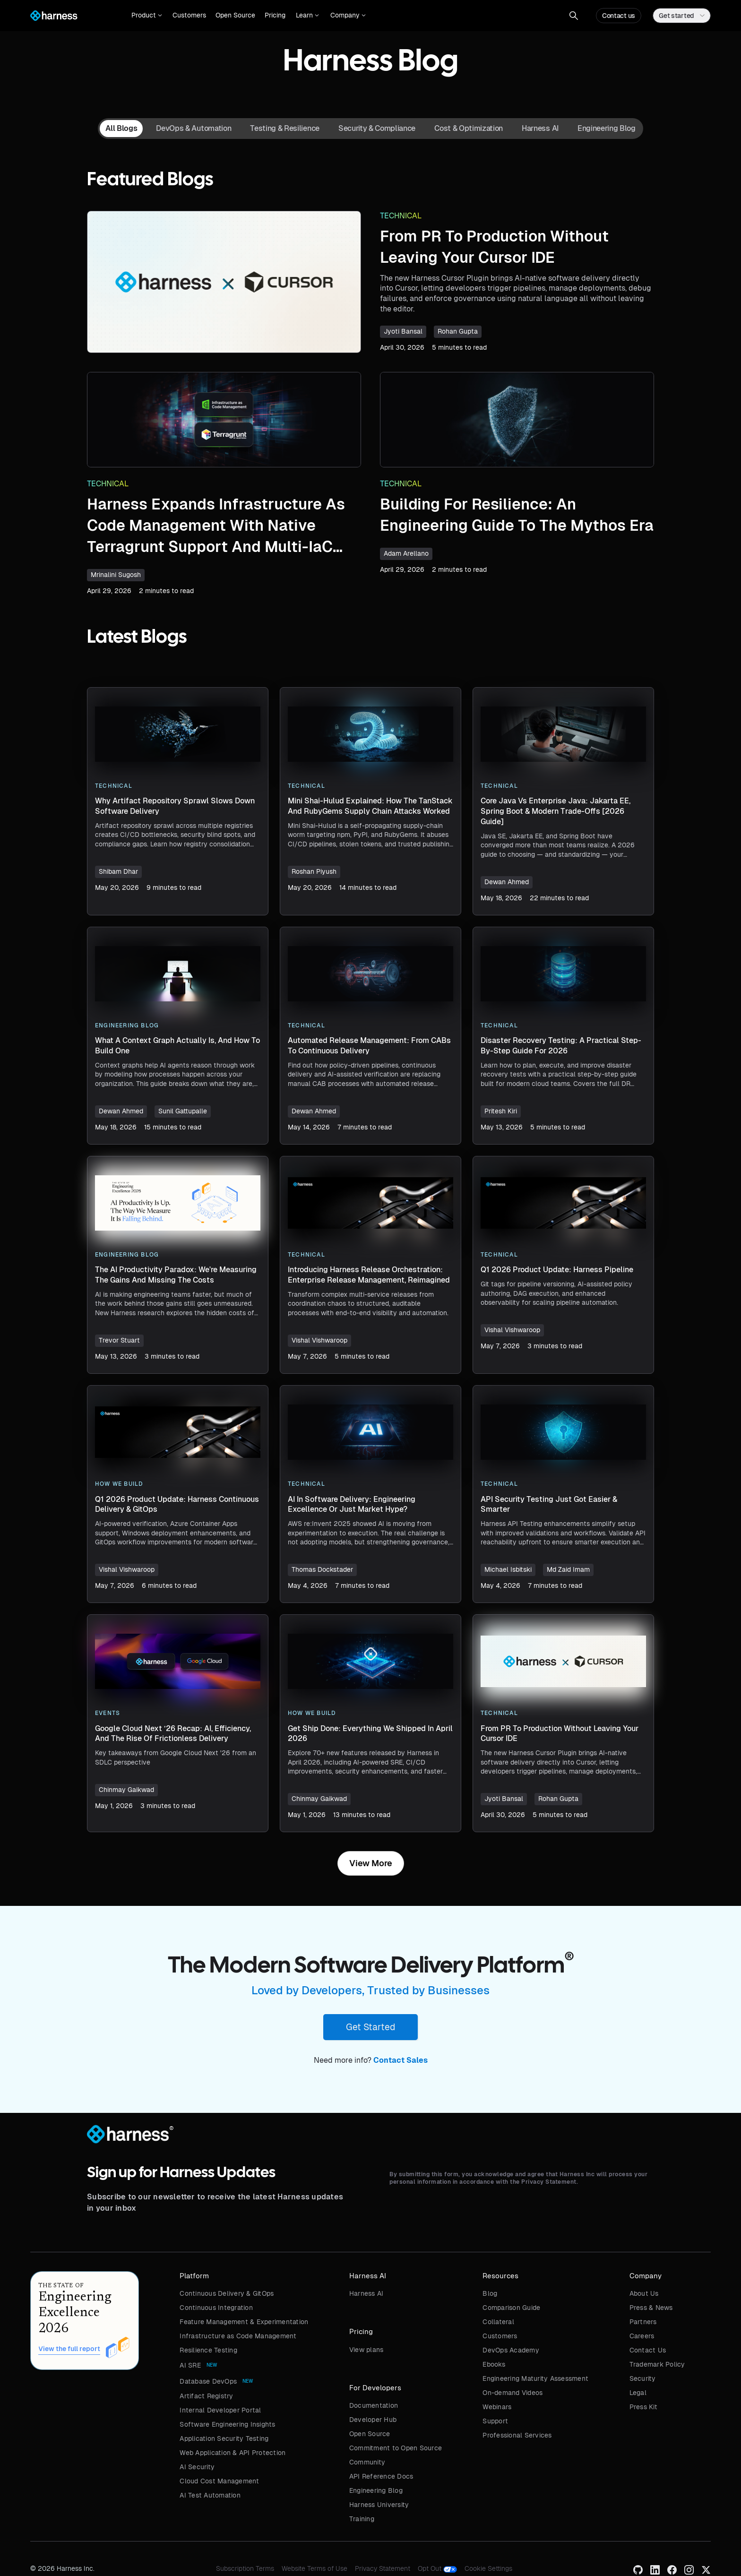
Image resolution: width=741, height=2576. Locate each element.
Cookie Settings (488, 2568)
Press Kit (643, 2407)
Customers (189, 15)
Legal (637, 2392)
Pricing (275, 15)
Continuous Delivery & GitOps (227, 2293)
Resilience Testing (208, 2350)
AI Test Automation (210, 2495)
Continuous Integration (216, 2307)
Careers (642, 2336)
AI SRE (190, 2365)
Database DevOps (208, 2381)
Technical (401, 215)
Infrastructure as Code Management (238, 2336)
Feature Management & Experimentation (244, 2321)
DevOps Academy (511, 2350)
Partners (643, 2321)
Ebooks (494, 2364)
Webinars (497, 2407)
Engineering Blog (376, 2490)
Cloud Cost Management (219, 2481)
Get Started (370, 2027)
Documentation (373, 2405)
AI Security (197, 2467)
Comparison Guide (511, 2307)
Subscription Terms (245, 2568)
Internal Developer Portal (220, 2410)
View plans (366, 2349)
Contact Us (647, 2350)
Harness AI (366, 2293)
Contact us (618, 15)
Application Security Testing (224, 2438)
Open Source (235, 15)
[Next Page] (370, 1863)
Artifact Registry (206, 2396)
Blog (490, 2293)
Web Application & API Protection (232, 2452)
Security (642, 2378)
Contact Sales (400, 2060)
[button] (146, 15)
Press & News (651, 2307)
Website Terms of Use (314, 2568)
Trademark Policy (657, 2364)
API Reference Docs (381, 2476)
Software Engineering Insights (227, 2424)
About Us (644, 2293)
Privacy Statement (382, 2568)
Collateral (498, 2321)
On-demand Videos (513, 2392)
